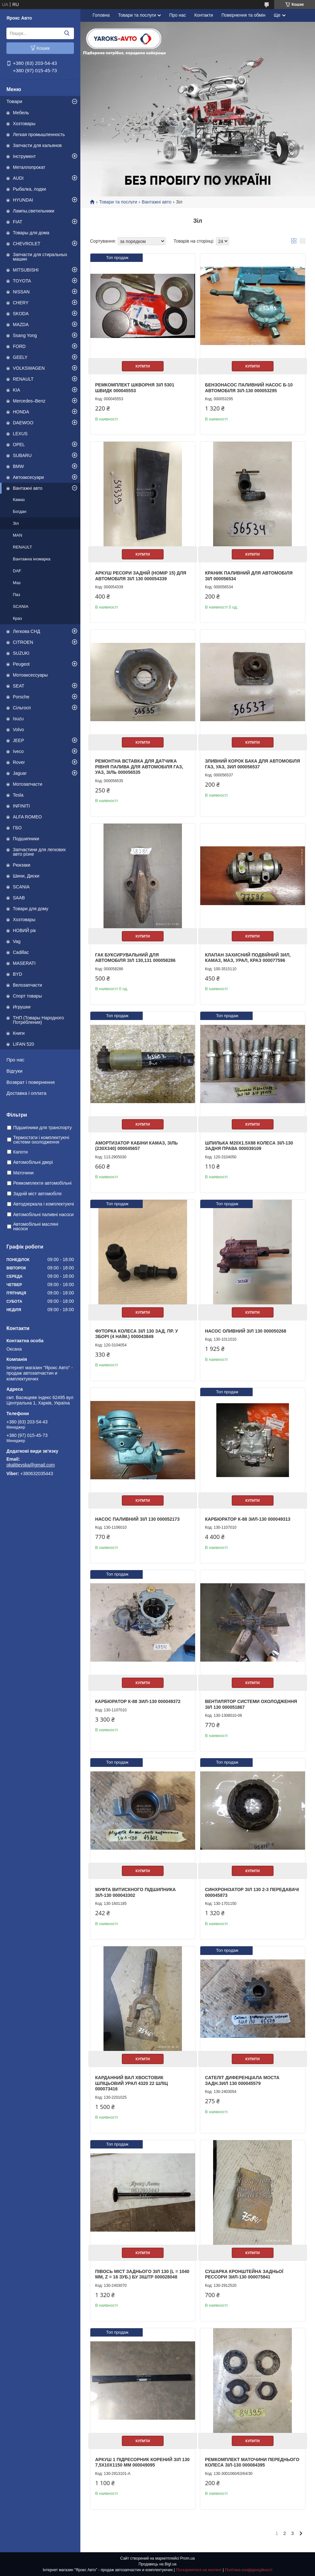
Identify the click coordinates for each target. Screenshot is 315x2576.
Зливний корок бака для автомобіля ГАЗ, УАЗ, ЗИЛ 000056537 (252, 763)
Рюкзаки (21, 865)
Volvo (18, 729)
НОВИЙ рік (24, 930)
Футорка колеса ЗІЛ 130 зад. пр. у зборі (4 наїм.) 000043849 (136, 1333)
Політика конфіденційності (248, 2570)
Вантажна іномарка (31, 559)
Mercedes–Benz (29, 400)
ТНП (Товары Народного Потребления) (38, 1020)
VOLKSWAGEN (29, 368)
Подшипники (26, 838)
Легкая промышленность (39, 134)
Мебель (21, 112)
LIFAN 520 (23, 1044)
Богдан (19, 511)
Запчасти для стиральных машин (40, 257)
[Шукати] (66, 33)
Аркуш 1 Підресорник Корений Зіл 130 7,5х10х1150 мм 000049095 (142, 2462)
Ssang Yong (25, 335)
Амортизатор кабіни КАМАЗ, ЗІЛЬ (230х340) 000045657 (136, 1145)
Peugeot (21, 664)
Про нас (15, 1059)
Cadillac (21, 952)
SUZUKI (21, 653)
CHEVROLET (26, 243)
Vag (17, 941)
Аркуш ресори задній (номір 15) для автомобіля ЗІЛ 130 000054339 (140, 575)
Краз (17, 618)
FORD (19, 346)
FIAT (17, 221)
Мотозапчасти (27, 784)
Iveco (18, 751)
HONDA (21, 411)
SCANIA (20, 606)
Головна (101, 15)
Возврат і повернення (30, 1082)
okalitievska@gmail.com (30, 1464)
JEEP (18, 740)
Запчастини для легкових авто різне (39, 852)
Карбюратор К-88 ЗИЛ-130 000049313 (248, 1519)
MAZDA (21, 324)
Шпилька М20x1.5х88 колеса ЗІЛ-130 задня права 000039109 (249, 1145)
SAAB (19, 897)
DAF (17, 570)
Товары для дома (31, 232)
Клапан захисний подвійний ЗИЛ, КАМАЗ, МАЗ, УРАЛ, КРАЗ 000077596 (248, 957)
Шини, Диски (26, 875)
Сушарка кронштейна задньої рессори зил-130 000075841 (244, 2274)
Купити (143, 366)
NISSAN (21, 291)
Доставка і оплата (26, 1093)
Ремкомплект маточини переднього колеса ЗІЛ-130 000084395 (252, 2462)
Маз (17, 582)
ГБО (17, 827)
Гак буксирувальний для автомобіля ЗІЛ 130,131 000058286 (135, 957)
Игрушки (22, 1006)
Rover (19, 762)
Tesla (18, 795)
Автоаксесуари (28, 477)
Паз (16, 594)
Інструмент (24, 156)
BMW (18, 466)
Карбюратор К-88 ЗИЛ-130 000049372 (138, 1701)
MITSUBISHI (26, 269)
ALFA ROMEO (27, 816)
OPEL (19, 444)
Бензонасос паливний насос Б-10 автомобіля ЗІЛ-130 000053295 (249, 387)
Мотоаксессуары (30, 675)
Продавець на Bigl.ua (157, 2564)
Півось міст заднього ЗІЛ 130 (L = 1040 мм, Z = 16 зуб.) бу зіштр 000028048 (142, 2274)
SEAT (18, 685)
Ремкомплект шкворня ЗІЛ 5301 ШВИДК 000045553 (134, 387)
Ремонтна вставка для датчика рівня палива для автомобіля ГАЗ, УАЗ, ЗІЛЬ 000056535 (139, 766)
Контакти (203, 15)
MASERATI (24, 963)
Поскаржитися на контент (198, 2570)
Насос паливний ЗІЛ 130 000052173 (137, 1519)
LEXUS (20, 433)
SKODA (21, 313)
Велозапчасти (27, 985)
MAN (17, 535)
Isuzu (18, 718)
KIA (16, 390)
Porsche (21, 696)
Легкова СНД (26, 631)
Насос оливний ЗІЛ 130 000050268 (245, 1331)
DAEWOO (23, 422)
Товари (14, 101)
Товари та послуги (137, 15)
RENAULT (23, 379)
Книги (19, 1033)
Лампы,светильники (33, 210)
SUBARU (22, 455)
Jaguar (20, 773)
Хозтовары (24, 123)
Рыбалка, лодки (29, 189)
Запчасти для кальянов (37, 145)
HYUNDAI (23, 200)
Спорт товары (27, 995)
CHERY (21, 302)
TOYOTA (22, 280)
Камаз (19, 499)
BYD (17, 974)
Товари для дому (30, 908)
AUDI (18, 178)
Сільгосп (22, 707)
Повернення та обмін (243, 15)
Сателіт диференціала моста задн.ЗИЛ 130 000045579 (242, 2080)
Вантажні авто (27, 488)
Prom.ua (187, 2558)
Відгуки (14, 1071)
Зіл (16, 523)
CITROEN (23, 642)
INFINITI (21, 805)
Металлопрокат (29, 167)
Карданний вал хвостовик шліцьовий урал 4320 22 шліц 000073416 (131, 2083)
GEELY (20, 357)
